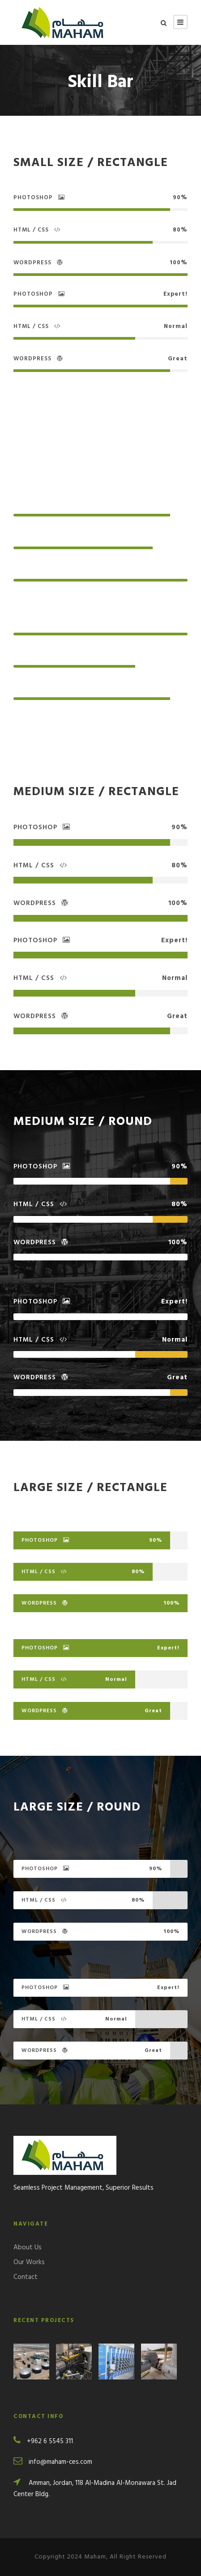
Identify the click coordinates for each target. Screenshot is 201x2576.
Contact (25, 2277)
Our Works (29, 2262)
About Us (27, 2247)
